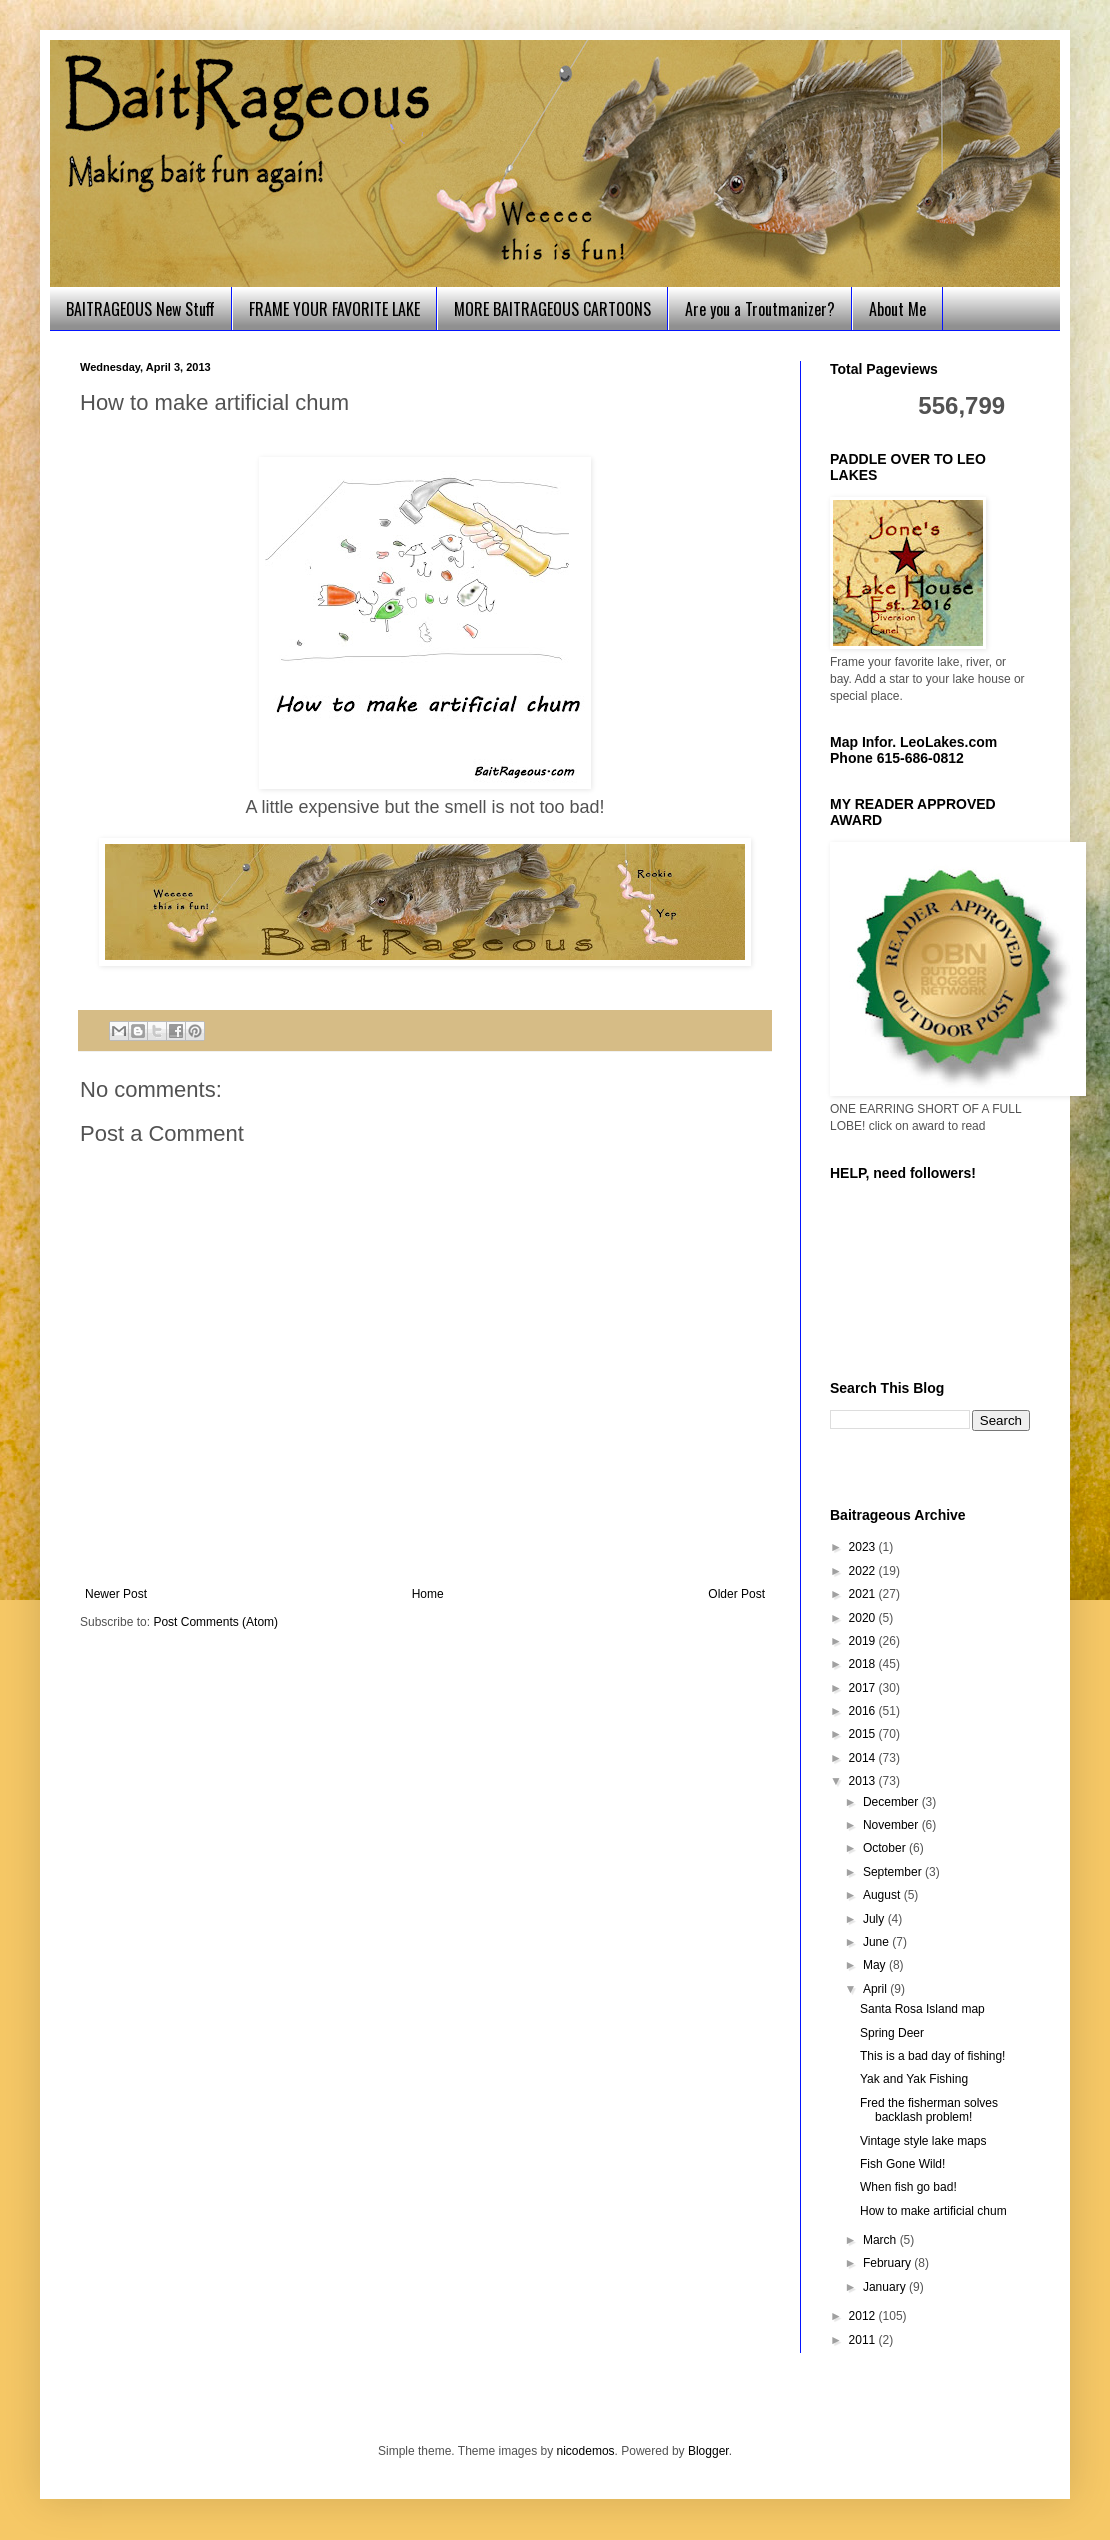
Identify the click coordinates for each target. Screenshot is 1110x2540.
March (881, 2240)
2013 (864, 1781)
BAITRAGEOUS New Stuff (140, 309)
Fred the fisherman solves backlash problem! (929, 2110)
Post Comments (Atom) (215, 1622)
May (876, 1965)
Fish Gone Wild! (902, 2164)
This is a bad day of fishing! (932, 2056)
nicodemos (586, 2451)
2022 (864, 1571)
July (875, 1919)
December (892, 1802)
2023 (864, 1547)
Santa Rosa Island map (922, 2009)
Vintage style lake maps (923, 2141)
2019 (864, 1641)
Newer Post (116, 1594)
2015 (864, 1734)
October (886, 1848)
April (876, 1989)
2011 (864, 2340)
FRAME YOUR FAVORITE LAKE (334, 309)
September (894, 1872)
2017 (864, 1688)
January (886, 2287)
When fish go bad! (908, 2187)
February (888, 2263)
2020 (864, 1618)
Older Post (736, 1594)
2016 (864, 1711)
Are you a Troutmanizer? (760, 309)
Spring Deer (892, 2033)
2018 (864, 1664)
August (883, 1895)
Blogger (708, 2451)
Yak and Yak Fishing (914, 2079)
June (877, 1942)
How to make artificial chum (933, 2211)
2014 (864, 1758)
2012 (864, 2316)
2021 (864, 1594)
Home (428, 1594)
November (892, 1825)
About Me (897, 309)
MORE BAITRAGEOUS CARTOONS (552, 309)
